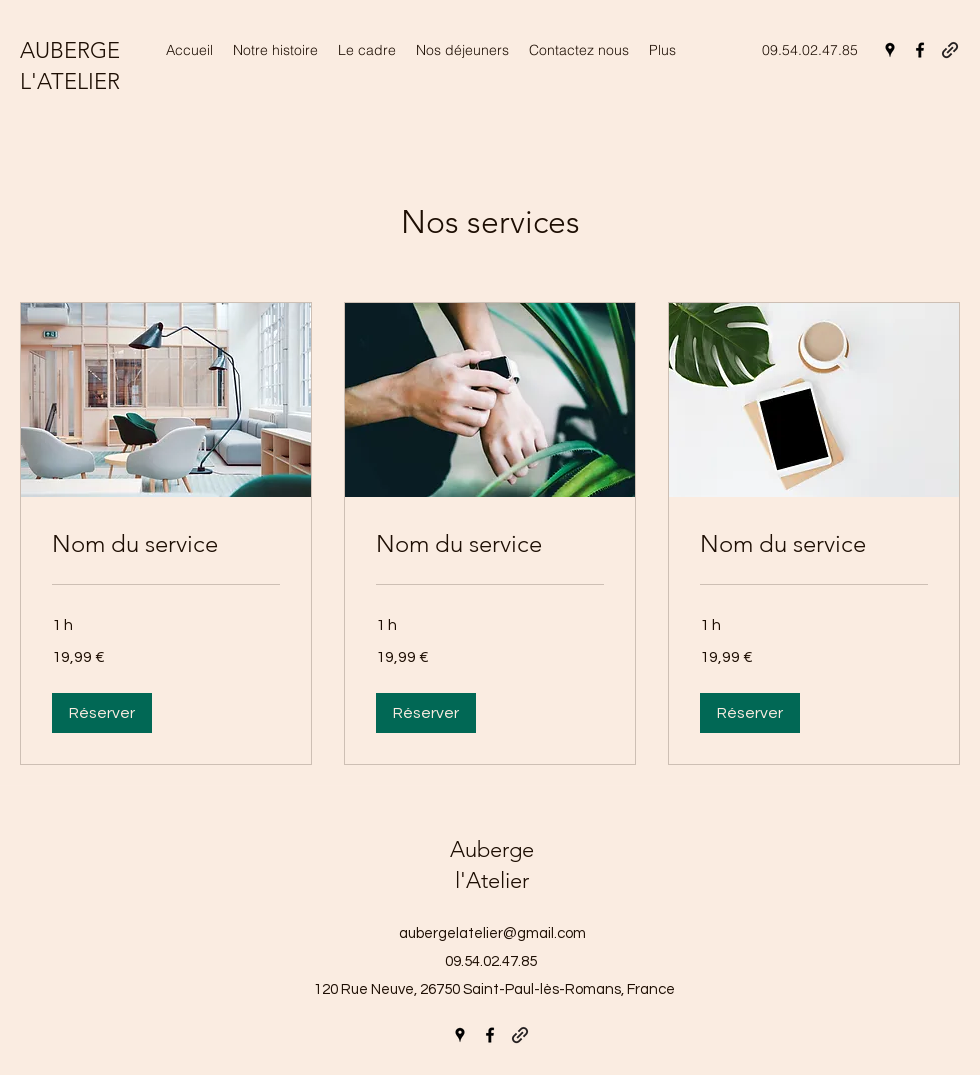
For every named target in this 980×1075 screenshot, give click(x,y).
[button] (102, 713)
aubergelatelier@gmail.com (492, 933)
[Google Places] (890, 50)
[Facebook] (920, 50)
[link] (166, 544)
